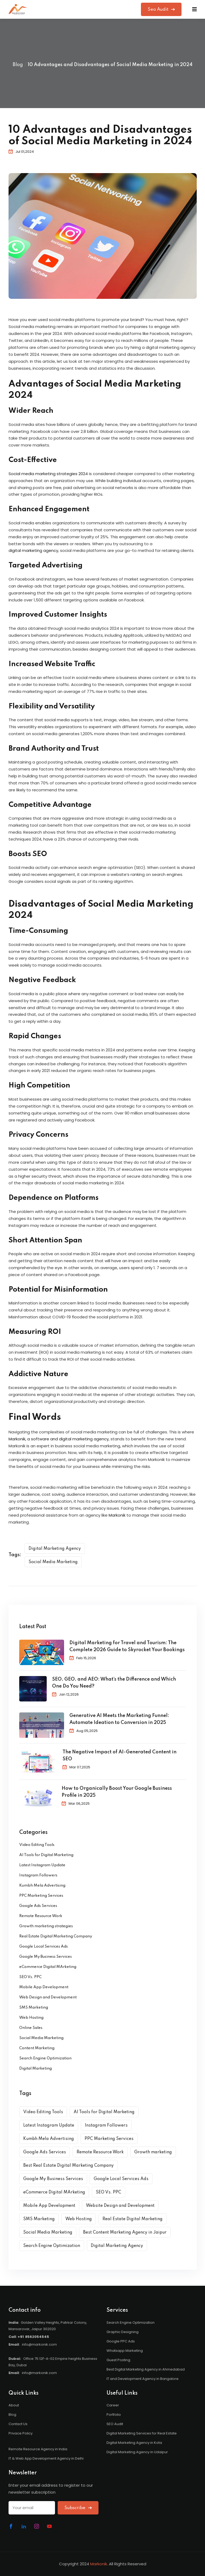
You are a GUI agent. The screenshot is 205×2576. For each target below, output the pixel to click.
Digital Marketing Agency (55, 1549)
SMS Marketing (33, 2007)
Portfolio (114, 2414)
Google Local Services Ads (43, 1946)
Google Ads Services (38, 1906)
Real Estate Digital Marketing (132, 2219)
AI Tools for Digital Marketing (46, 1855)
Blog (18, 64)
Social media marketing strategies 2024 (48, 473)
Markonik (117, 1515)
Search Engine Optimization (45, 2058)
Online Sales (30, 2028)
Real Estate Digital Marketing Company (55, 1936)
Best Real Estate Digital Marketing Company (68, 2165)
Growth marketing (153, 2152)
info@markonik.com (39, 2344)
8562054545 (37, 2336)
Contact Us (18, 2423)
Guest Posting (118, 2360)
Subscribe (78, 2508)
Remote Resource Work (40, 1916)
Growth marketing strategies (46, 1926)
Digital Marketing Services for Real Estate (142, 2433)
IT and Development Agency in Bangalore (143, 2378)
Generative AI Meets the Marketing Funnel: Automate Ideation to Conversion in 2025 (119, 1719)
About (14, 2405)
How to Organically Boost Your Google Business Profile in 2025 (117, 1792)
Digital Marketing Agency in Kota (134, 2442)
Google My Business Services (45, 1957)
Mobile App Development (43, 1987)
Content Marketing (36, 2048)
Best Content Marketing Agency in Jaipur (125, 2232)
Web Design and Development (48, 1997)
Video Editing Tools (36, 1845)
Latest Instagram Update (42, 1865)
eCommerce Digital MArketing (47, 1967)
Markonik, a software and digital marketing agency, (59, 1439)
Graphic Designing (123, 2331)
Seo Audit (161, 9)
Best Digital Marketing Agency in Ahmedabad (146, 2369)
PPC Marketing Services (41, 1896)
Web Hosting (31, 2018)
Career (113, 2405)
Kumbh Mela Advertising (42, 1885)
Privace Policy (21, 2433)
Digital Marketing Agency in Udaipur (137, 2452)
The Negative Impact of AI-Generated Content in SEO (119, 1755)
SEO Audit (115, 2423)
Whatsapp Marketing (125, 2350)
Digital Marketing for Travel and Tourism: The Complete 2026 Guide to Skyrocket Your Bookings (127, 1646)
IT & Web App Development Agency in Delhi (46, 2458)
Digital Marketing (35, 2068)
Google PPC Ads (121, 2341)
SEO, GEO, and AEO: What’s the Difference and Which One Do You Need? (114, 1683)
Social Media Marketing (53, 1562)
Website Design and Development (120, 2206)
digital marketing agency (33, 550)
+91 (21, 2336)
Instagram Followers (38, 1875)
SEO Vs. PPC (30, 1977)
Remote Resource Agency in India (38, 2449)
